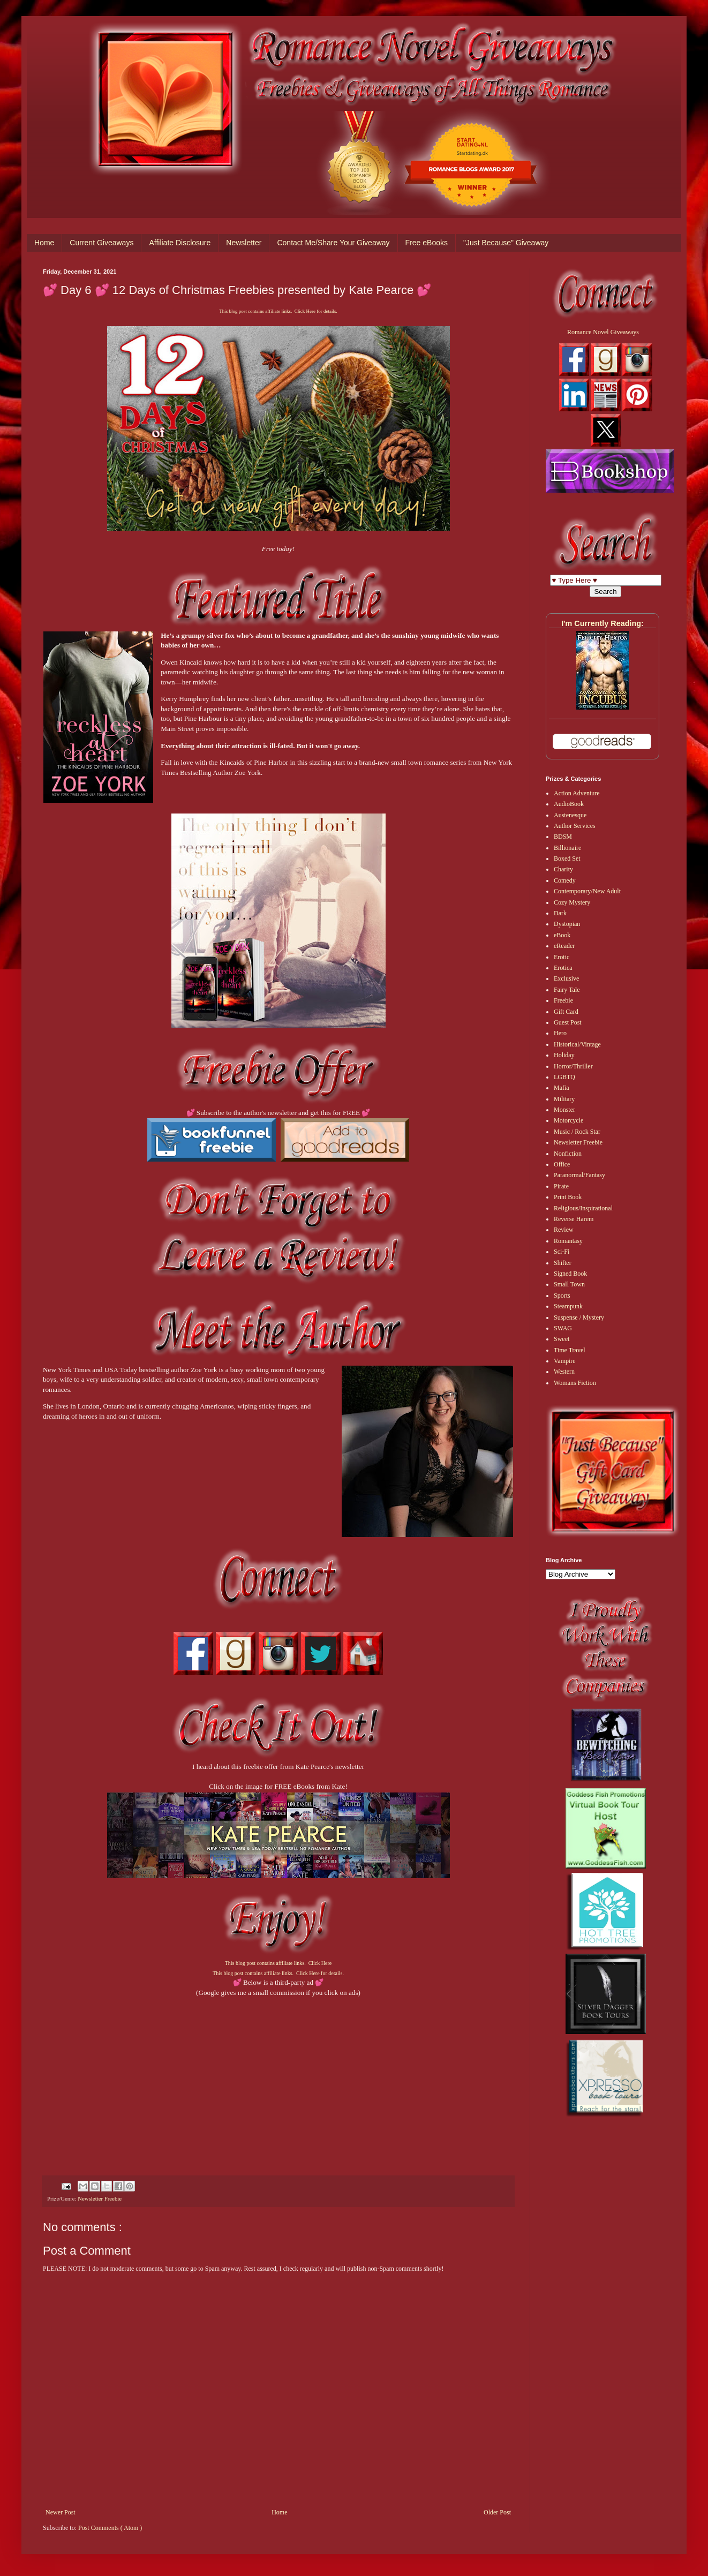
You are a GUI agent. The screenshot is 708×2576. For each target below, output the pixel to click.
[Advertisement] (278, 2073)
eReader (564, 946)
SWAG (563, 1328)
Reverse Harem (573, 1219)
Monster (564, 1109)
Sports (562, 1295)
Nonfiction (568, 1153)
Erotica (563, 967)
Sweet (561, 1339)
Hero (560, 1033)
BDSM (563, 836)
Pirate (561, 1186)
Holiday (564, 1055)
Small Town (569, 1284)
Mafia (561, 1087)
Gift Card (566, 1011)
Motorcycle (568, 1120)
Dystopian (567, 924)
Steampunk (568, 1306)
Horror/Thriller (573, 1066)
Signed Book (570, 1273)
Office (562, 1164)
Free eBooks (426, 242)
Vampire (565, 1361)
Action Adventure (577, 793)
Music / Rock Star (577, 1131)
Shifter (562, 1263)
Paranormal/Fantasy (579, 1175)
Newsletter (243, 242)
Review (564, 1229)
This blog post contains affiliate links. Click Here (278, 1963)
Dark (560, 913)
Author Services (575, 826)
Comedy (565, 880)
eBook (562, 935)
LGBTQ (564, 1077)
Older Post (497, 2512)
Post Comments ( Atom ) (110, 2528)
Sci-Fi (561, 1251)
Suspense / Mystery (579, 1317)
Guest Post (568, 1022)
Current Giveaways (101, 242)
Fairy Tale (567, 989)
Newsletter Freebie (100, 2198)
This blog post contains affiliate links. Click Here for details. (278, 311)
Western (564, 1371)
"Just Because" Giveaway (505, 242)
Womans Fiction (575, 1383)
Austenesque (570, 815)
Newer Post (61, 2512)
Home (44, 242)
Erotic (561, 957)
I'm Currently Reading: (602, 623)
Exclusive (566, 978)
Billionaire (567, 848)
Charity (563, 869)
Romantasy (568, 1241)
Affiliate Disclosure (179, 242)
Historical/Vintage (577, 1044)
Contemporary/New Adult (587, 891)
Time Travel (569, 1350)
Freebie (563, 1000)
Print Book (568, 1197)
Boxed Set (567, 858)
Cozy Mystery (572, 902)
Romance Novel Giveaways (603, 332)
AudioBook (569, 804)
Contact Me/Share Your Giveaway (333, 242)
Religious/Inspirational (583, 1208)
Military (564, 1099)
